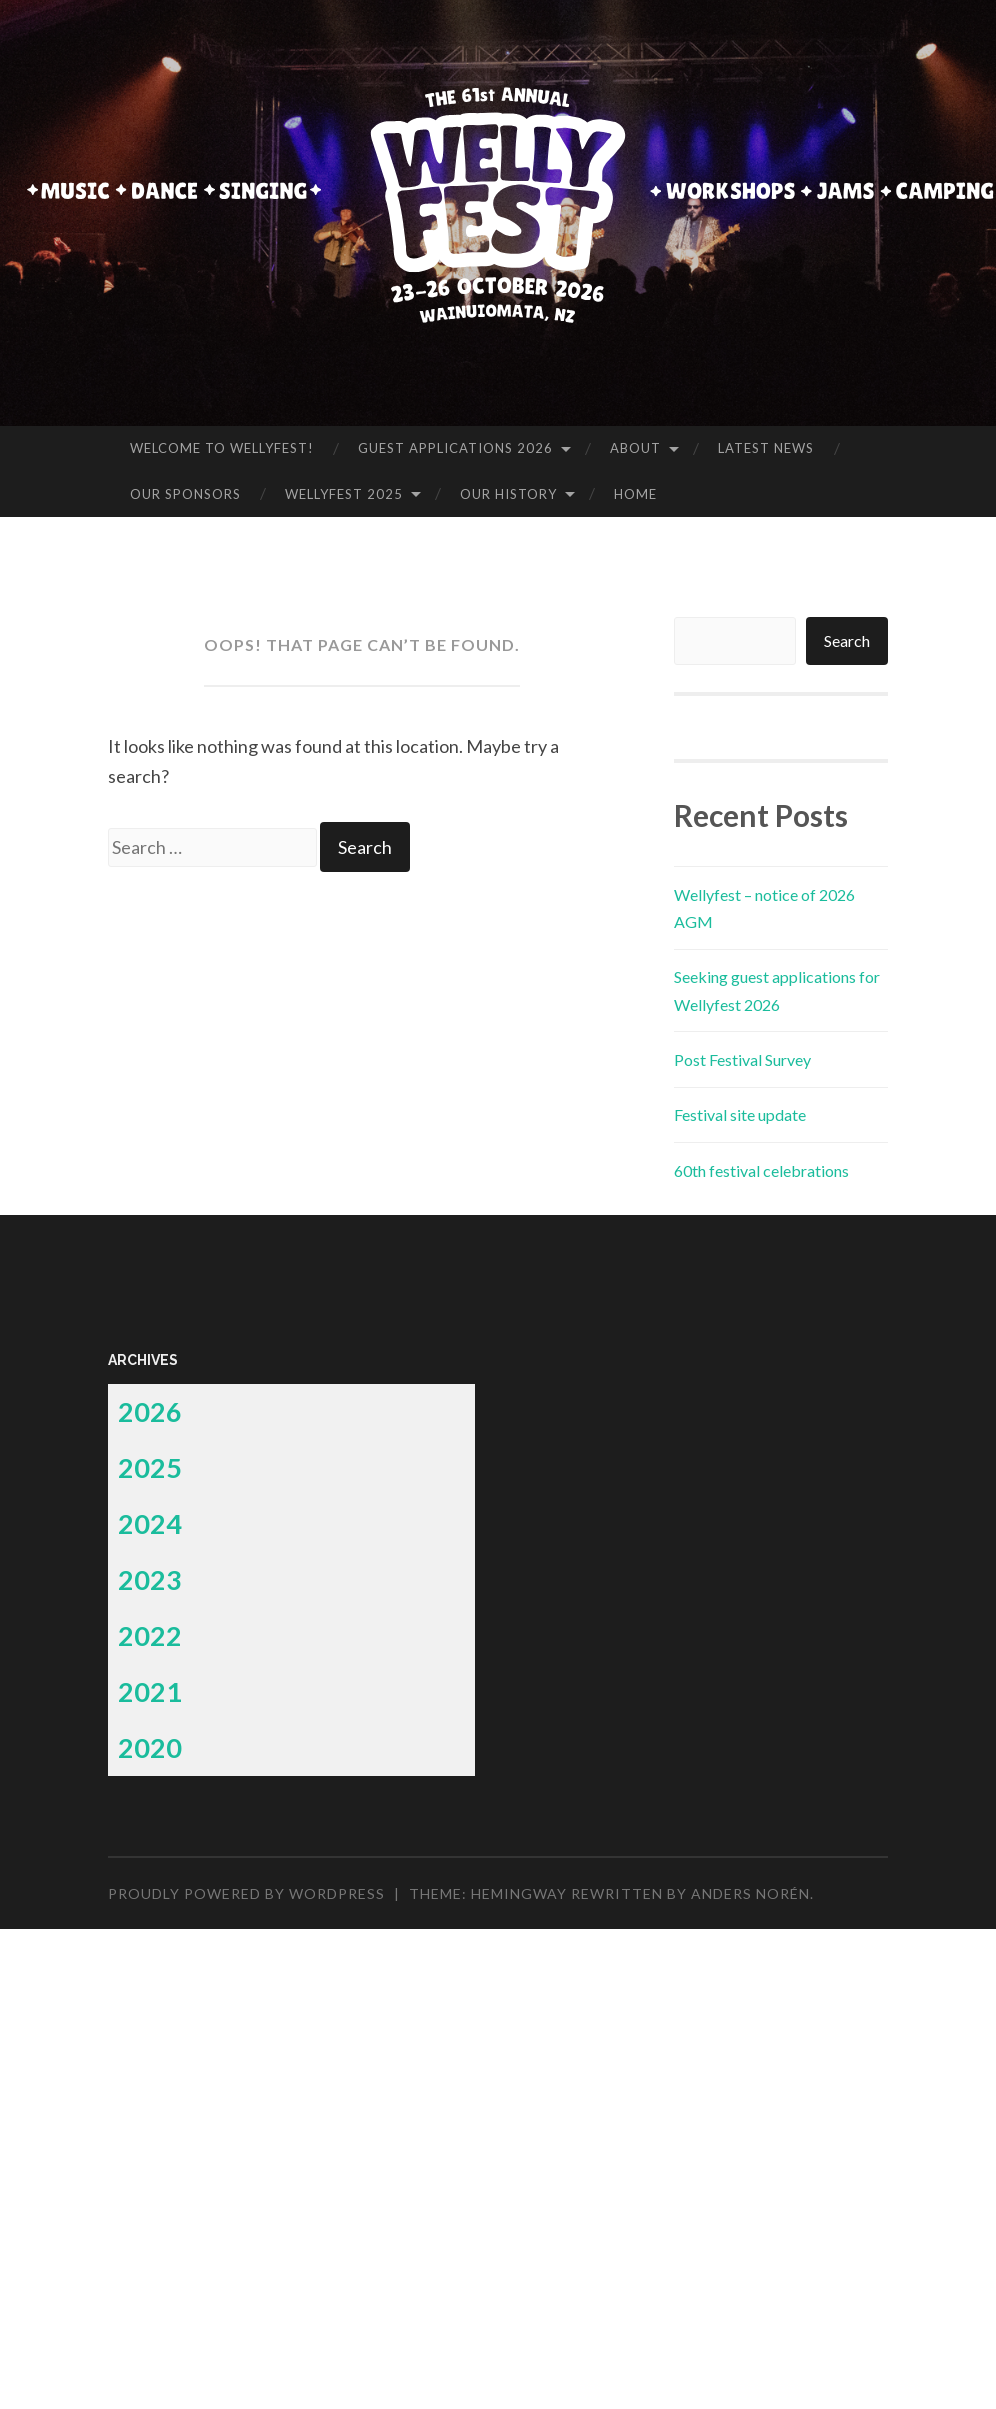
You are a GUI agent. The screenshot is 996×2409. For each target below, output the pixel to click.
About (635, 448)
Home (635, 494)
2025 (150, 1467)
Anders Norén (750, 1893)
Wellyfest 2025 (344, 494)
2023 (150, 1579)
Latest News (766, 448)
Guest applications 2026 (455, 448)
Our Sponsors (185, 494)
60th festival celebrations (761, 1170)
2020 (150, 1747)
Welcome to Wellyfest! (222, 448)
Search (847, 640)
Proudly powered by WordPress (246, 1893)
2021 (150, 1691)
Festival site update (740, 1114)
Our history (508, 494)
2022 (150, 1635)
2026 (150, 1411)
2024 (150, 1523)
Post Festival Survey (742, 1059)
